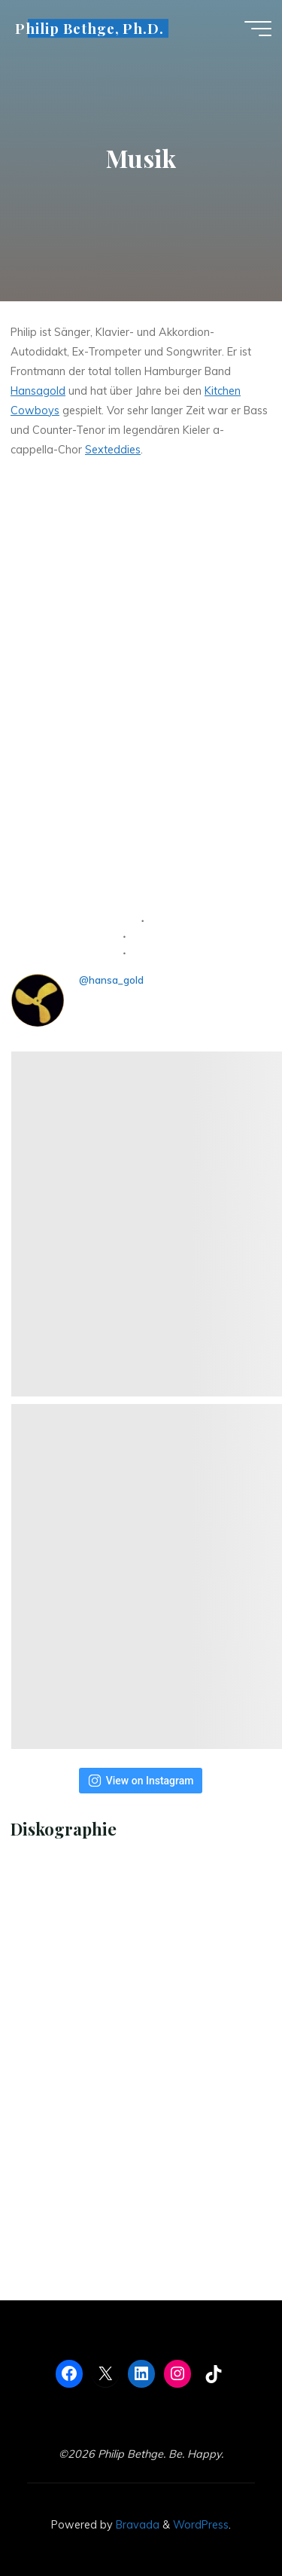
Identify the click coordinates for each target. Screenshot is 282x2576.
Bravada (136, 2525)
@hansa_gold (111, 980)
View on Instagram (141, 1780)
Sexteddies (113, 449)
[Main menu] (257, 28)
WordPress (201, 2525)
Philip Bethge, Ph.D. (89, 28)
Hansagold (38, 391)
